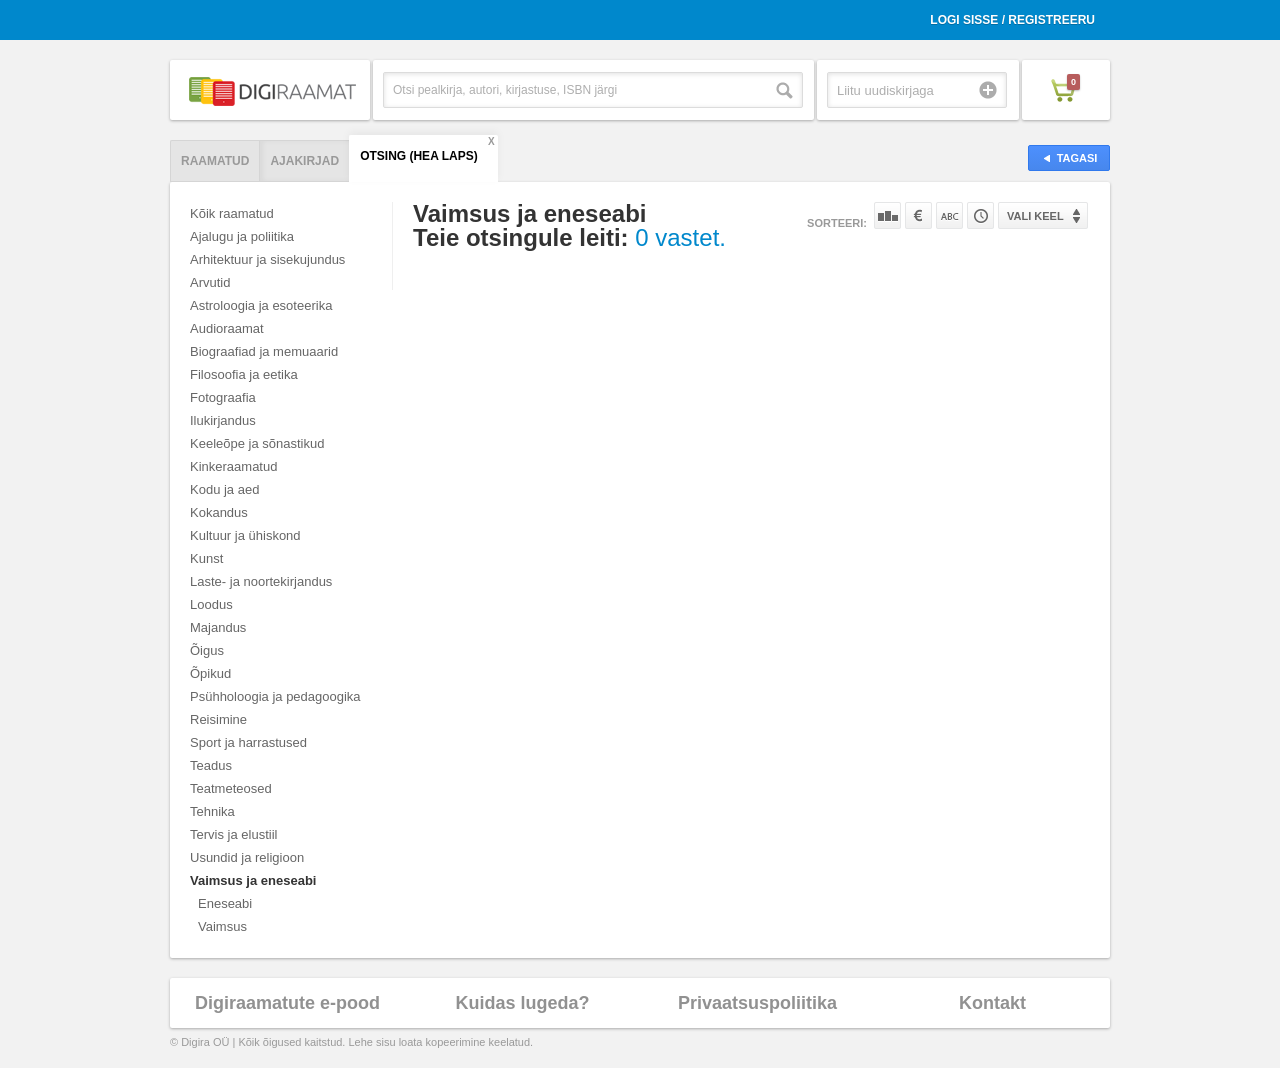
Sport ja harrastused (248, 742)
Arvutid (210, 282)
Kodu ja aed (224, 489)
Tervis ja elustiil (233, 834)
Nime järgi (949, 215)
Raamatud (215, 161)
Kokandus (219, 512)
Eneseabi (225, 903)
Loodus (211, 604)
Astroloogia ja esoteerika (261, 305)
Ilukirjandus (223, 420)
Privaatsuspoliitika (757, 1003)
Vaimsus (222, 926)
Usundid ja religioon (247, 857)
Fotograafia (223, 397)
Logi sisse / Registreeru (1012, 20)
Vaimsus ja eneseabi (253, 880)
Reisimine (218, 719)
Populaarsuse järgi (887, 215)
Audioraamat (227, 328)
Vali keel (1035, 216)
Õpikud (210, 673)
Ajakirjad (304, 161)
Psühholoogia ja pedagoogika (275, 696)
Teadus (211, 765)
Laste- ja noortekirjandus (261, 581)
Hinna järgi (918, 215)
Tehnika (212, 811)
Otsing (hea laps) (419, 156)
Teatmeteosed (231, 788)
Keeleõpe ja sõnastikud (257, 443)
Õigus (207, 650)
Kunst (206, 558)
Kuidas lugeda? (522, 1003)
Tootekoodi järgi (980, 215)
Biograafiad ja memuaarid (264, 351)
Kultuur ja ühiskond (245, 535)
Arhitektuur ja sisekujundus (267, 259)
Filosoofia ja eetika (244, 374)
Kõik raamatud (232, 213)
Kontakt (992, 1003)
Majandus (218, 627)
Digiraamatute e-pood (287, 1003)
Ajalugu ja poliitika (242, 236)
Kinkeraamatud (233, 466)
